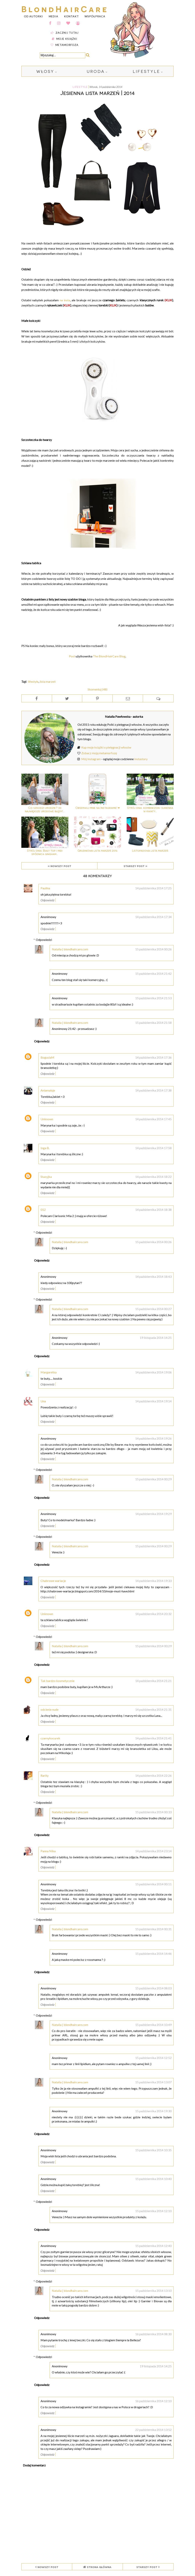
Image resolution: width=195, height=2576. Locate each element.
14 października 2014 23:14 (153, 1851)
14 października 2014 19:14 (153, 1401)
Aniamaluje (48, 1090)
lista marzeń (48, 681)
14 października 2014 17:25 (153, 888)
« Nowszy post (59, 866)
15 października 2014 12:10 (153, 2211)
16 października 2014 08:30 (153, 2334)
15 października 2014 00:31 (153, 1929)
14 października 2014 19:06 (153, 1372)
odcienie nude (49, 1709)
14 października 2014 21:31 (153, 1709)
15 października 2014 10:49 (153, 2024)
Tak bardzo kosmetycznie (57, 1681)
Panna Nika (48, 1851)
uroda (96, 71)
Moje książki (66, 38)
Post (72, 656)
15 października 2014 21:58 (153, 1022)
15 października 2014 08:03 (153, 1988)
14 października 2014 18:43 (153, 1276)
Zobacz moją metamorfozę (99, 753)
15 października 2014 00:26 (153, 949)
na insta (65, 300)
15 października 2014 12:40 (153, 2245)
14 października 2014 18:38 (153, 1209)
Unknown (47, 1119)
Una (43, 1401)
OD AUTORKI (33, 16)
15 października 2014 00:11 (153, 1884)
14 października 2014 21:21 (153, 1681)
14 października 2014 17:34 (153, 917)
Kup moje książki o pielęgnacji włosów (106, 747)
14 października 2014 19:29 (153, 1514)
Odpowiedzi (44, 939)
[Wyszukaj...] (62, 55)
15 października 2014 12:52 (153, 2058)
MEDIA (53, 16)
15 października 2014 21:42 (153, 973)
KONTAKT (71, 16)
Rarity (45, 1775)
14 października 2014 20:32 (153, 1614)
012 (43, 1209)
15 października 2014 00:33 (153, 1812)
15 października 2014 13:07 (153, 2082)
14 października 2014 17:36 (153, 1057)
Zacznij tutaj (67, 32)
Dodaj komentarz (34, 2465)
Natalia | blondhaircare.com (70, 949)
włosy (45, 71)
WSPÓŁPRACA (95, 16)
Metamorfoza (66, 44)
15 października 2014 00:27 (153, 1309)
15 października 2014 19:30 (153, 2111)
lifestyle (146, 71)
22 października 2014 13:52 (153, 2429)
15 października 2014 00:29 (153, 1479)
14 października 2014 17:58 (153, 1148)
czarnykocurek (50, 1738)
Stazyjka (46, 1176)
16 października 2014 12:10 (153, 2401)
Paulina (45, 888)
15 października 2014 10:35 (153, 2150)
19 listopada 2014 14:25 (156, 1337)
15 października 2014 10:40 (153, 2179)
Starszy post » (135, 866)
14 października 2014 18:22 (153, 1176)
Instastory (141, 759)
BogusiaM (47, 1057)
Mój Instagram (91, 759)
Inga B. (45, 1148)
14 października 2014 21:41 (153, 1738)
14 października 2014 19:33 (153, 1580)
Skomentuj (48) (97, 689)
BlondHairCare (65, 9)
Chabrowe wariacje (53, 1580)
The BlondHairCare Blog (109, 656)
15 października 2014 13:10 (153, 2290)
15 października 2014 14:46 (153, 1953)
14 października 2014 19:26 (153, 1438)
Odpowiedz (47, 900)
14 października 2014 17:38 (153, 1090)
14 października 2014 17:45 (153, 1119)
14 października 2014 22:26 (153, 1775)
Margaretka (49, 1372)
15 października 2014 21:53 (153, 998)
